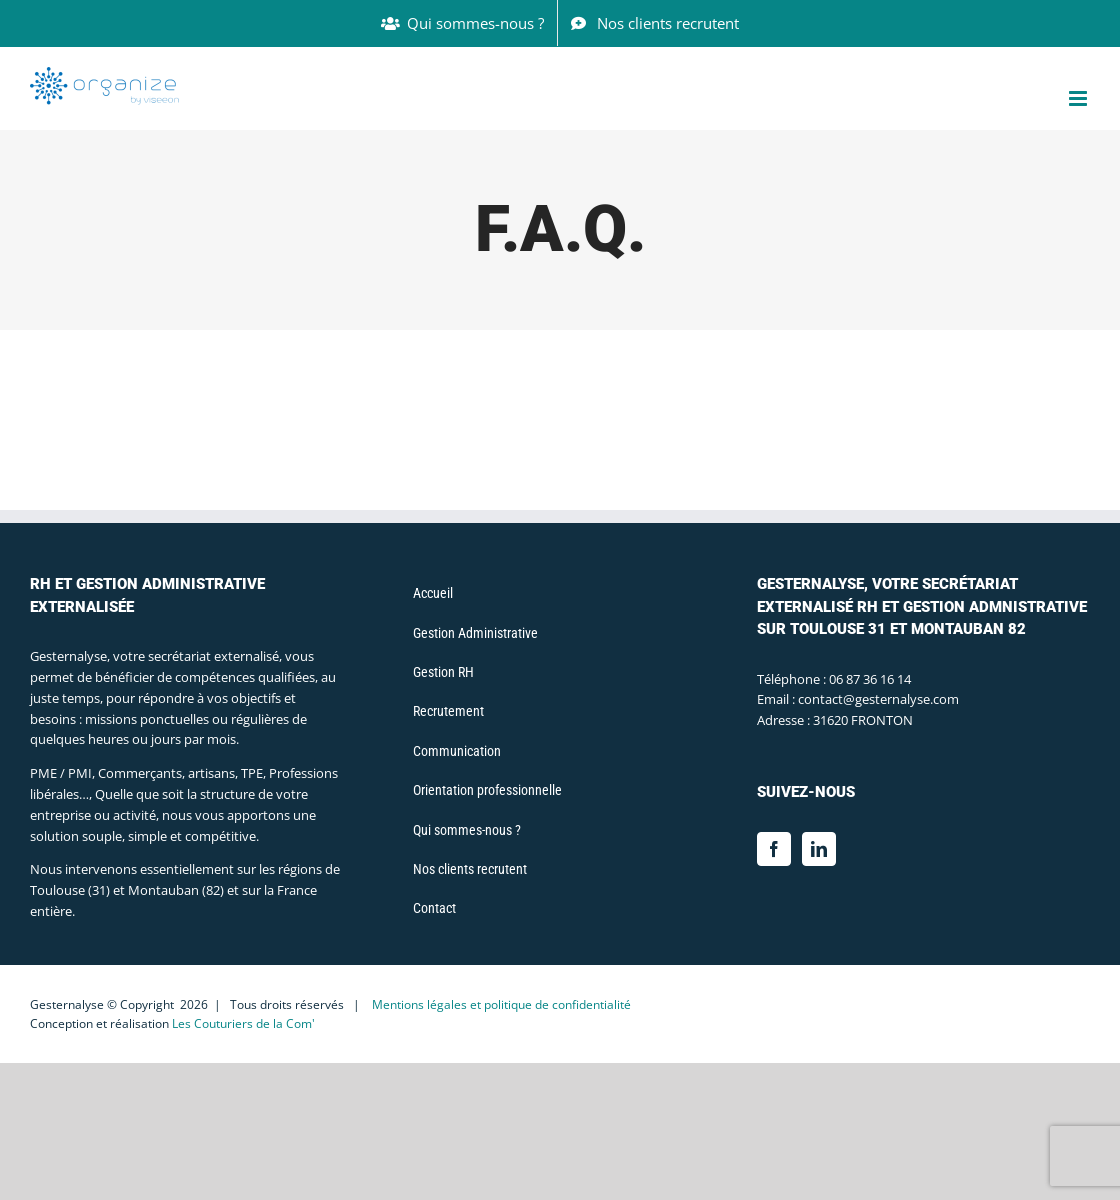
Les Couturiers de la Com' (243, 1023)
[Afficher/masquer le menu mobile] (1079, 98)
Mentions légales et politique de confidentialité (501, 1004)
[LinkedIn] (819, 849)
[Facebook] (774, 849)
